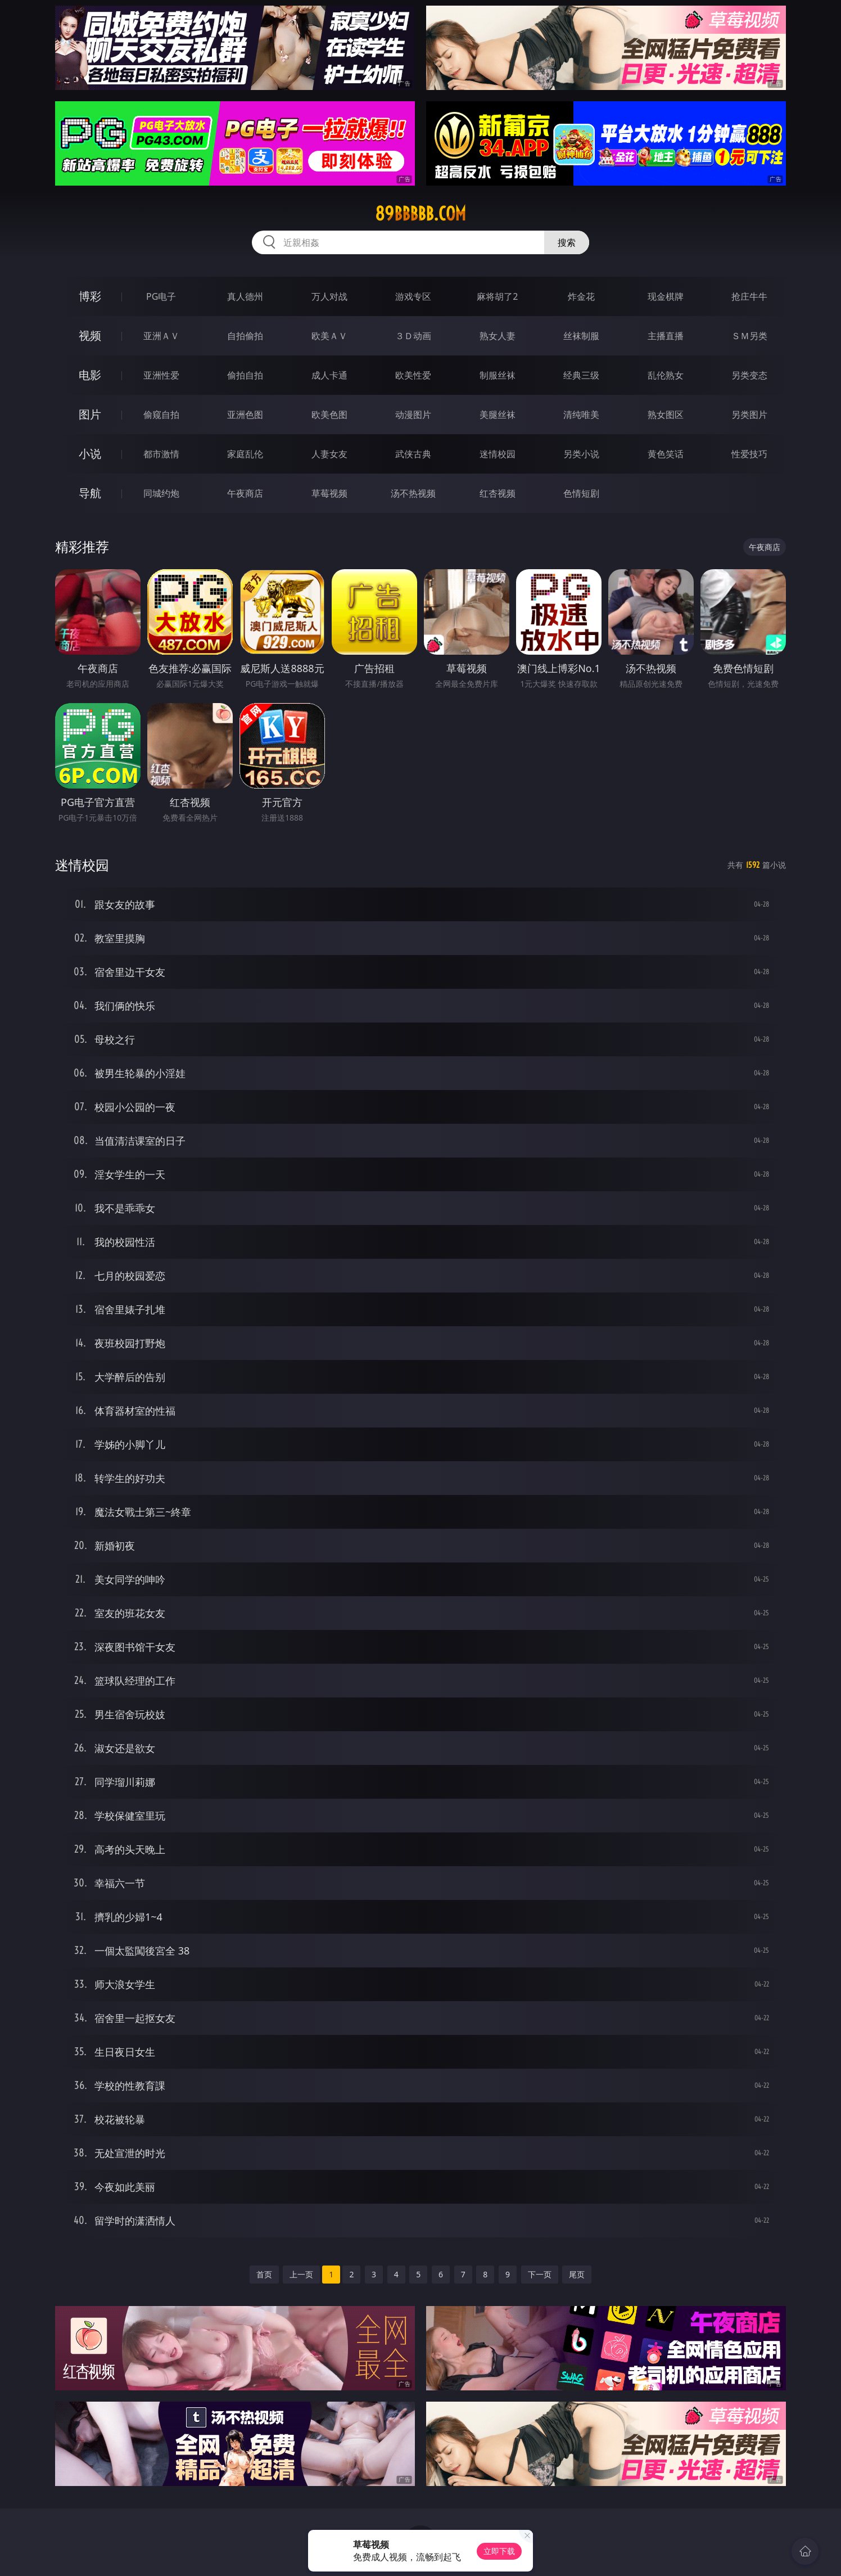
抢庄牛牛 (749, 296)
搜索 (567, 242)
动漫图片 (413, 414)
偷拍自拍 (245, 375)
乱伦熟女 (666, 375)
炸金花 (581, 296)
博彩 (90, 296)
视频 (90, 335)
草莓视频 (329, 493)
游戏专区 (413, 296)
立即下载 (499, 2551)
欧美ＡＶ (329, 336)
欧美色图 (329, 414)
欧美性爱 (413, 375)
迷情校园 (498, 454)
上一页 (301, 2274)
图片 (90, 414)
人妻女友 (329, 454)
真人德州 (245, 296)
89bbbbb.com (420, 213)
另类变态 (749, 375)
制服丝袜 (498, 375)
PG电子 (161, 296)
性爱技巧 (749, 454)
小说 (90, 453)
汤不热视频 (413, 493)
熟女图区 (666, 414)
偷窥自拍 (161, 414)
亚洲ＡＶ (161, 336)
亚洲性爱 (161, 375)
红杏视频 (498, 493)
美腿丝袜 (498, 414)
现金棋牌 (666, 296)
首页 (264, 2274)
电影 (90, 374)
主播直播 (666, 336)
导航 (90, 493)
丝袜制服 (581, 336)
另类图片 (749, 414)
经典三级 (581, 375)
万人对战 (329, 296)
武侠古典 (413, 454)
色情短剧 (581, 493)
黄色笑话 (666, 454)
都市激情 (161, 454)
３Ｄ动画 (413, 336)
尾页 (577, 2274)
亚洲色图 (245, 414)
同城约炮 (161, 493)
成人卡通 (329, 375)
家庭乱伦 (245, 454)
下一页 (539, 2274)
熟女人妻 (498, 336)
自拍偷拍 (245, 336)
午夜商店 (245, 493)
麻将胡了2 (497, 296)
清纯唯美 (581, 414)
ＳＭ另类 (749, 336)
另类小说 (581, 454)
